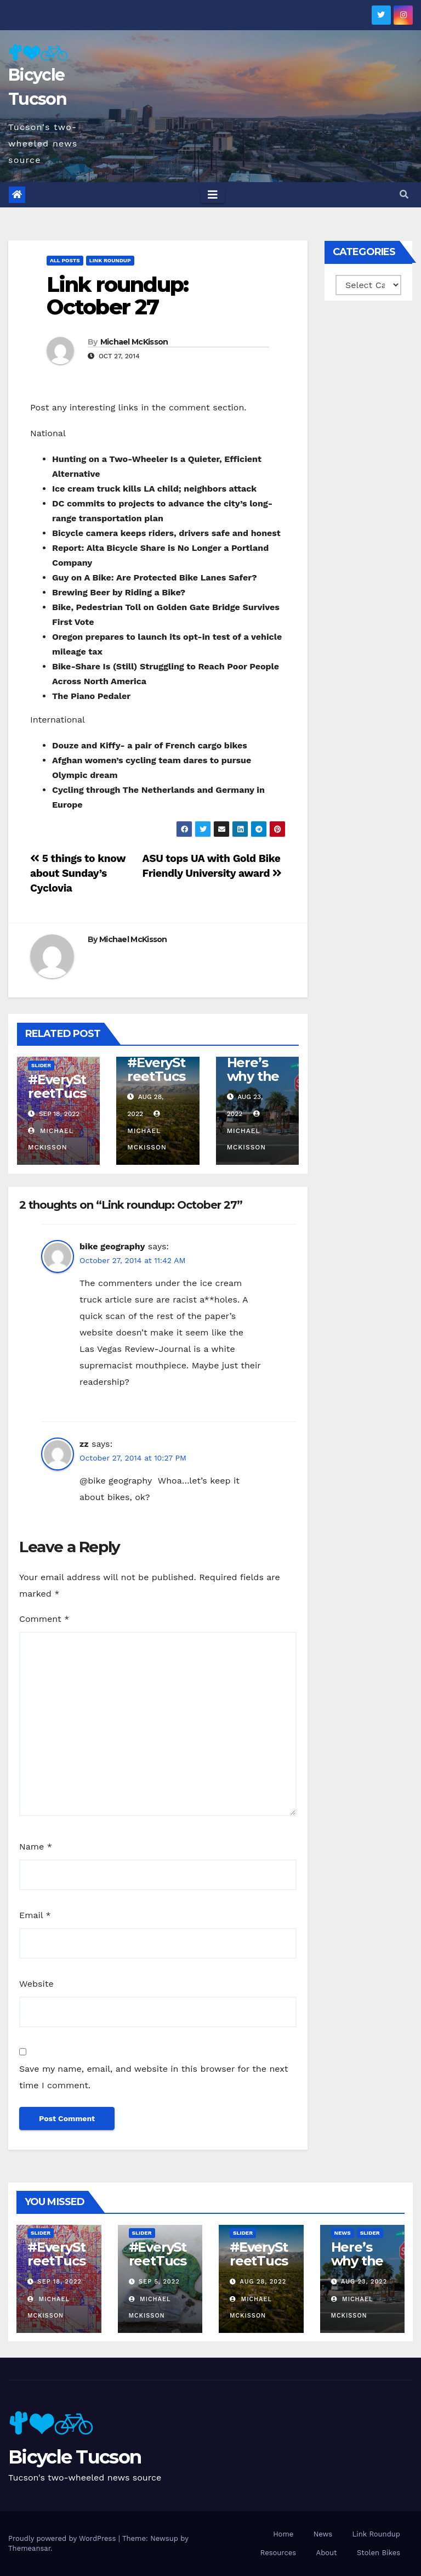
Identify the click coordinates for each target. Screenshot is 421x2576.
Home (283, 2534)
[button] (404, 194)
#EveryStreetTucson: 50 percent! (57, 1100)
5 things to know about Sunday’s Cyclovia (78, 873)
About (326, 2553)
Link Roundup (110, 260)
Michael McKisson (134, 342)
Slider (41, 1065)
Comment (44, 1619)
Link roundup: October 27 (117, 296)
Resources (278, 2553)
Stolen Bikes (378, 2553)
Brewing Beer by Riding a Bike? (118, 592)
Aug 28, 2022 (263, 2281)
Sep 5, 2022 (159, 2281)
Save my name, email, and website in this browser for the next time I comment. (153, 2077)
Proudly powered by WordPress (63, 2538)
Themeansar (29, 2548)
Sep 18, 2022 (60, 2281)
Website (36, 1983)
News (342, 2233)
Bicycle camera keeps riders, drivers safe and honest (166, 533)
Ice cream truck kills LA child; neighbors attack (154, 488)
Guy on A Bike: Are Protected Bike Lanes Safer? (154, 577)
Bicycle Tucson (74, 2456)
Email (35, 1915)
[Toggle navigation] (213, 195)
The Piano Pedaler (91, 696)
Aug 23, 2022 (364, 2281)
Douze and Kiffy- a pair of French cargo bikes (149, 745)
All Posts (65, 260)
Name (35, 1846)
